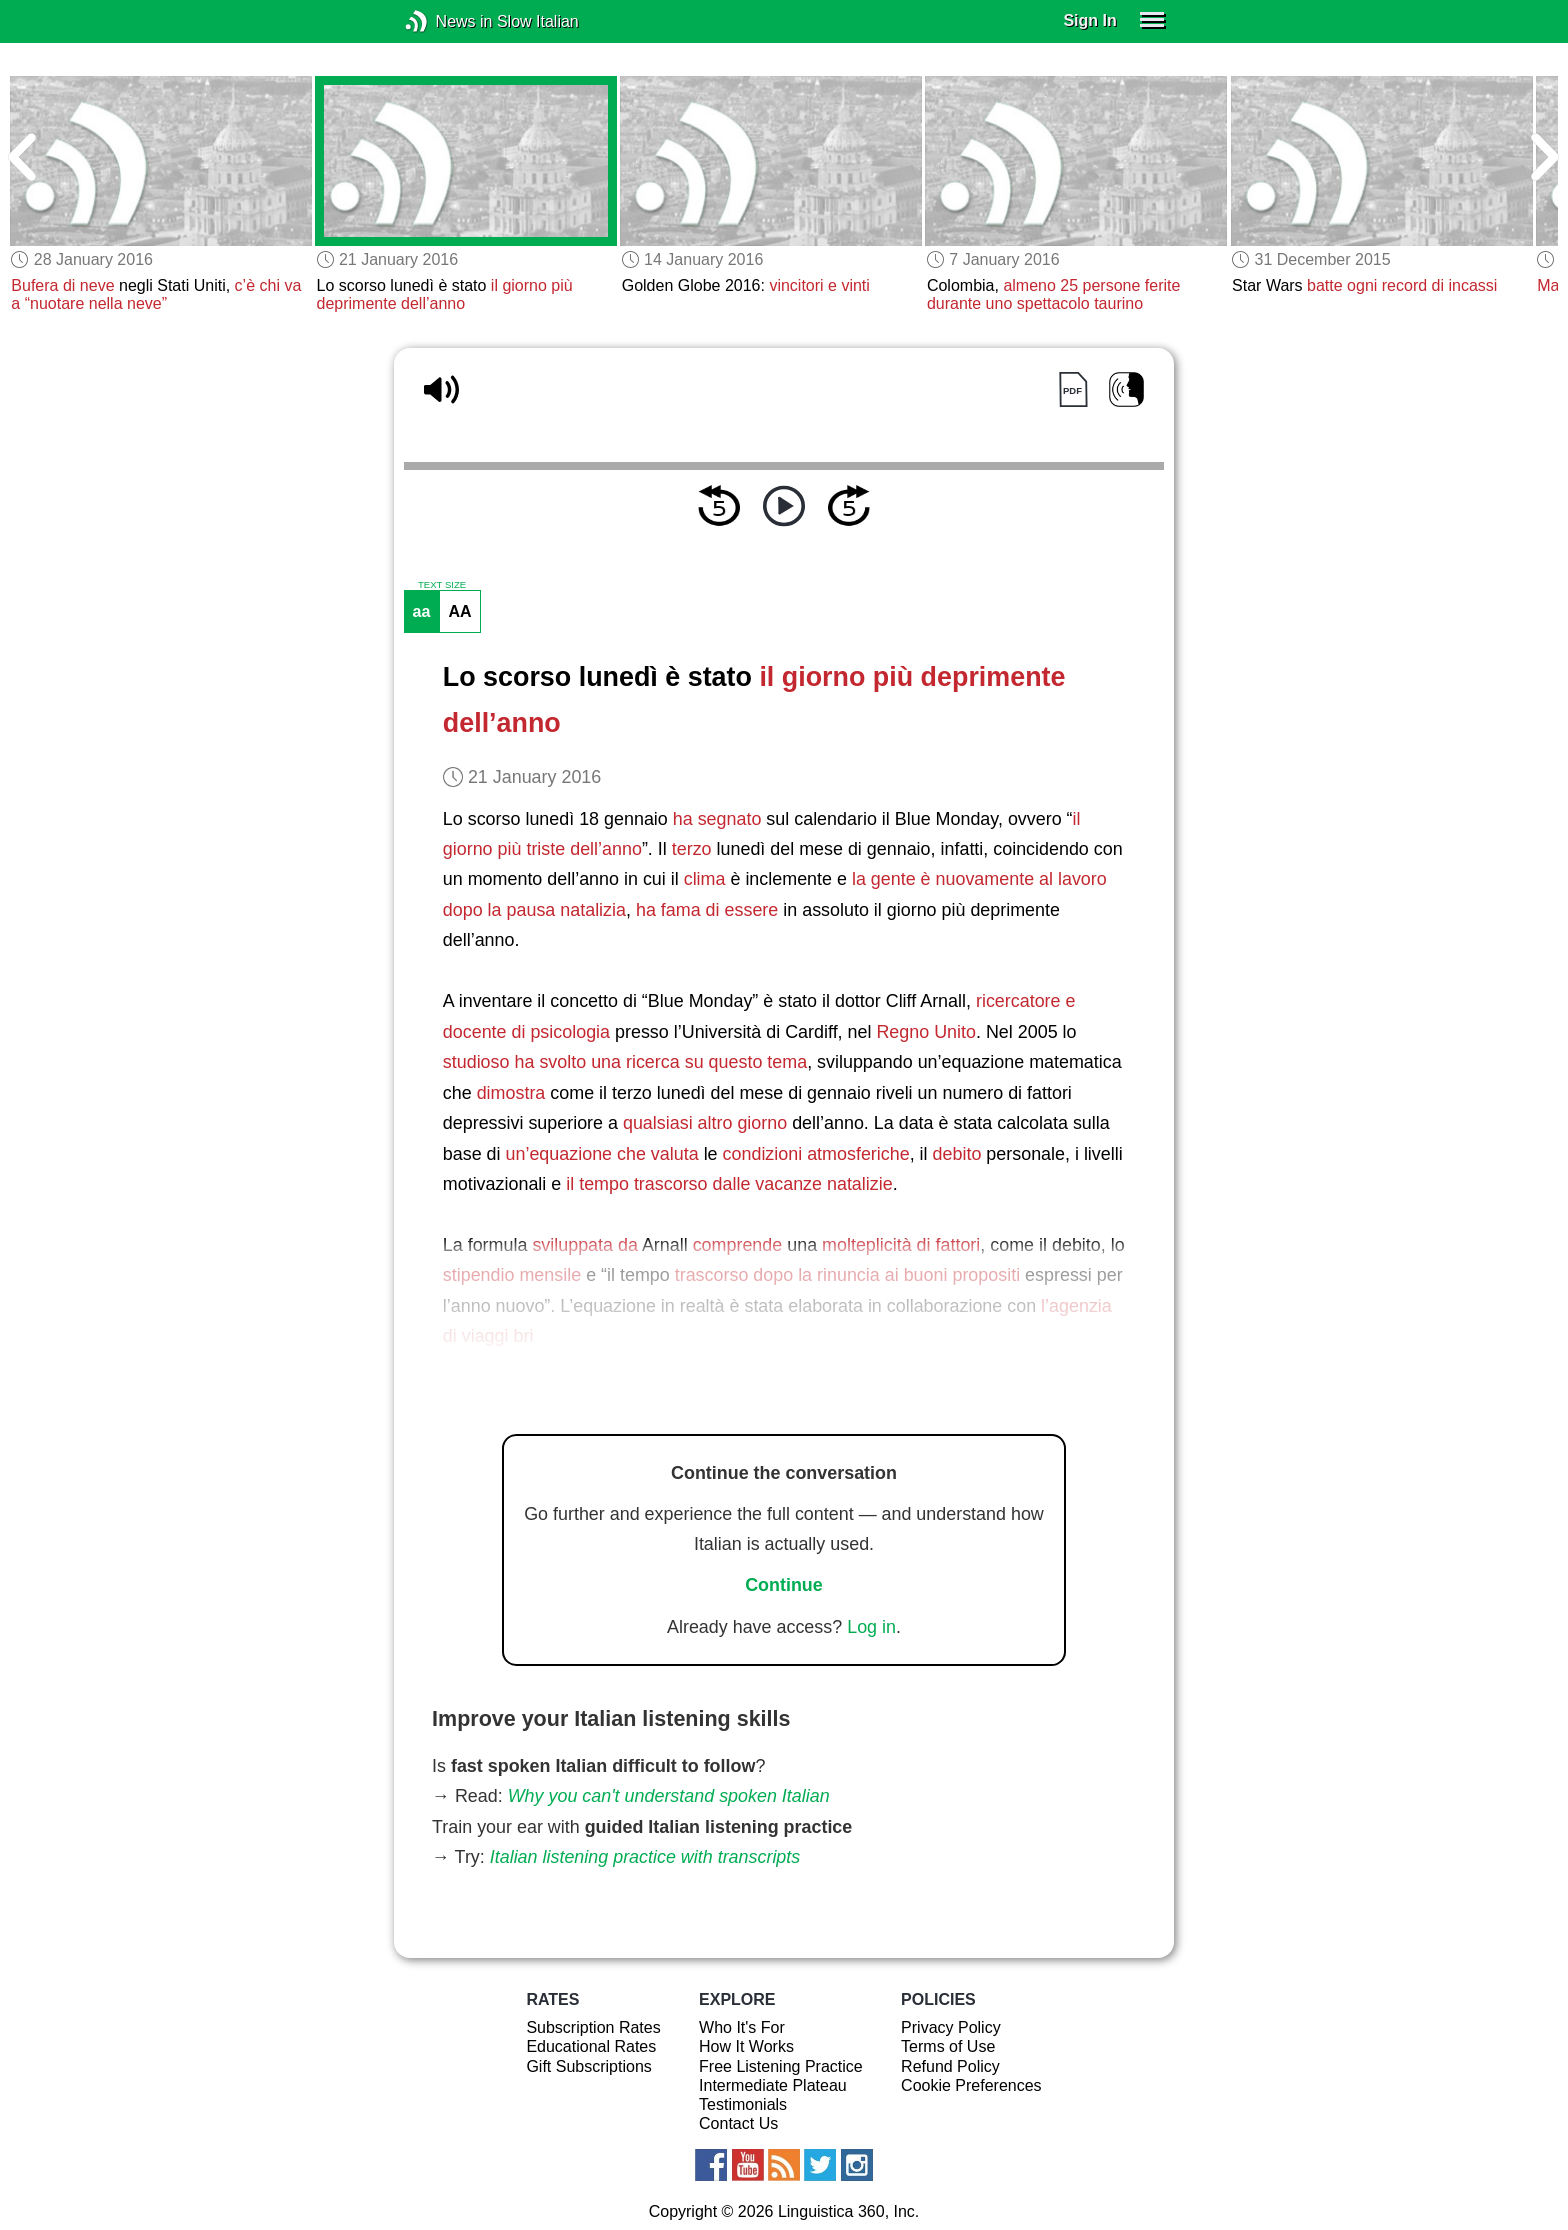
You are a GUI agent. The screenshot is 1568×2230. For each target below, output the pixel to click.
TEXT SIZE (442, 585)
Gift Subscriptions (588, 2066)
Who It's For (742, 2027)
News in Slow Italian (446, 21)
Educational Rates (591, 2046)
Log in (871, 1627)
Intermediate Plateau (773, 2085)
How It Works (746, 2046)
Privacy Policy (951, 2027)
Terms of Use (948, 2046)
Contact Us (738, 2123)
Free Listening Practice (781, 2066)
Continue (784, 1585)
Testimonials (743, 2104)
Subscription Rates (593, 2027)
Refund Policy (950, 2066)
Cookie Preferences (971, 2085)
